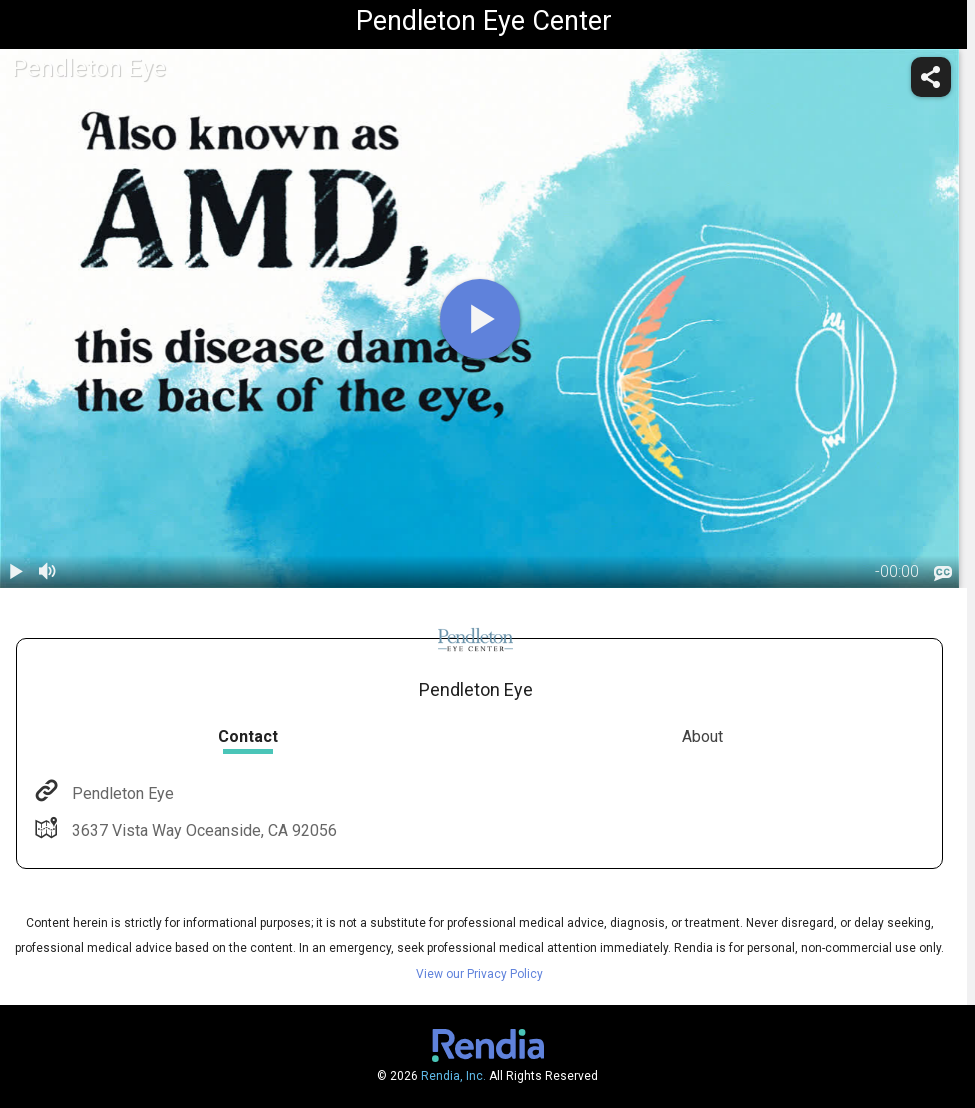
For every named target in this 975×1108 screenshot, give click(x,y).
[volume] (48, 572)
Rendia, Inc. (453, 1076)
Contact (248, 736)
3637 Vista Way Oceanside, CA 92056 (202, 830)
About (702, 736)
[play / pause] (16, 572)
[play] (480, 319)
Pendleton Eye (121, 793)
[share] (931, 77)
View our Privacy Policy (479, 974)
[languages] (943, 574)
